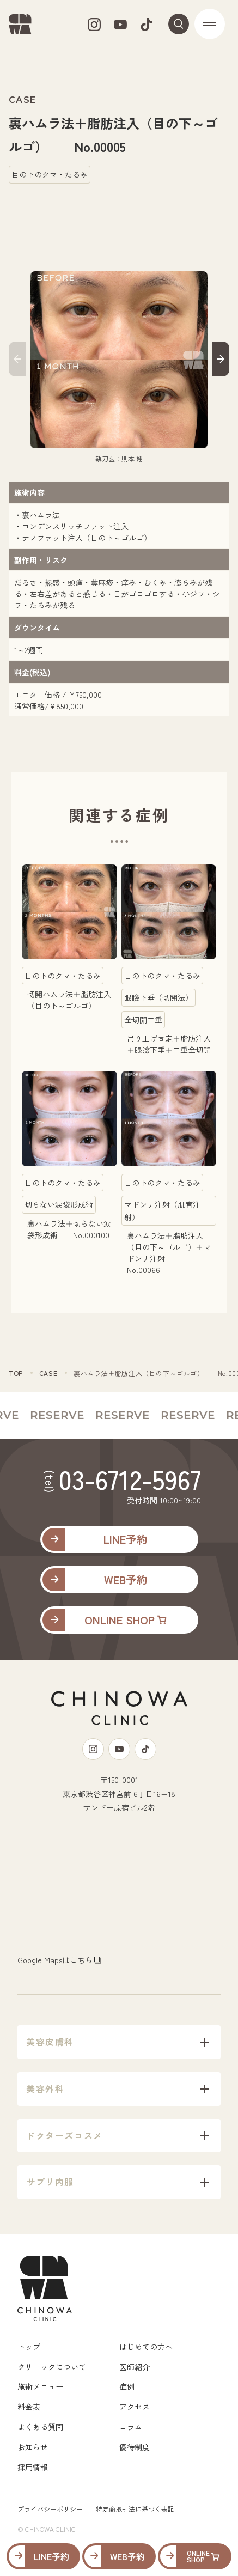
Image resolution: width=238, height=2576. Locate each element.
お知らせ (32, 2446)
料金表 (28, 2406)
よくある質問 (40, 2426)
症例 (127, 2386)
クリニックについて (51, 2366)
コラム (130, 2426)
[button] (17, 361)
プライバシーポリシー (50, 2508)
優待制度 (134, 2446)
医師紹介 (134, 2366)
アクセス (134, 2406)
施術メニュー (40, 2386)
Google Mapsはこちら (55, 1960)
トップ (28, 2346)
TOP (16, 1373)
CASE (48, 1373)
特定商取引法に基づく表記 (135, 2508)
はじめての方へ (146, 2346)
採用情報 (32, 2467)
